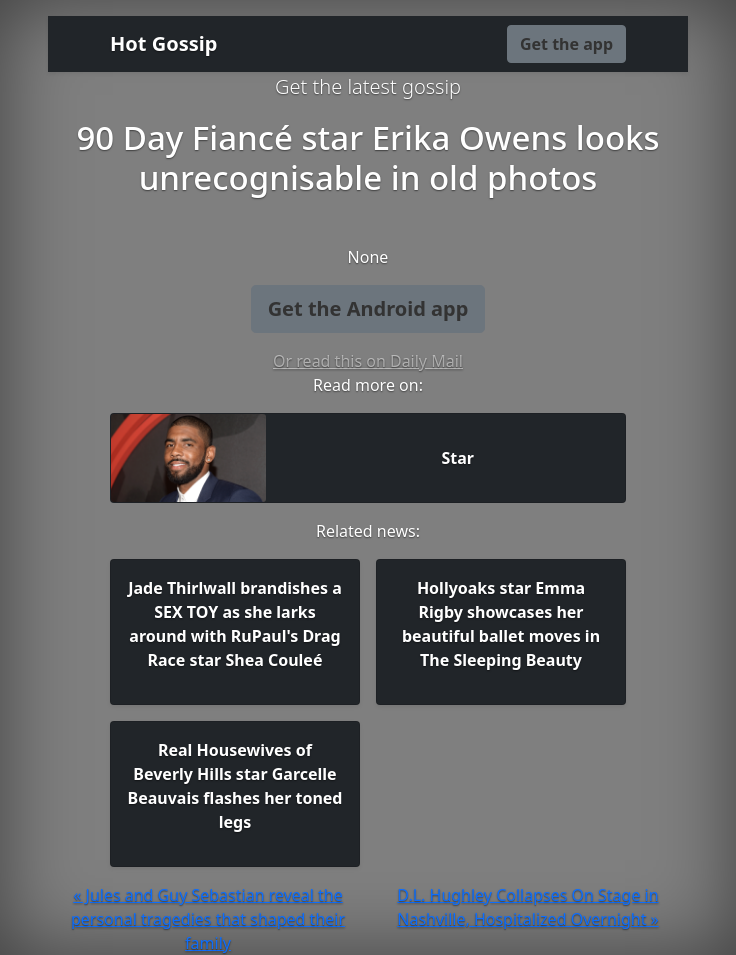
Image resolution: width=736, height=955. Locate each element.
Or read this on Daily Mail (368, 361)
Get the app (566, 44)
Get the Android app (368, 308)
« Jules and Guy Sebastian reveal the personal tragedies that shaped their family (208, 919)
